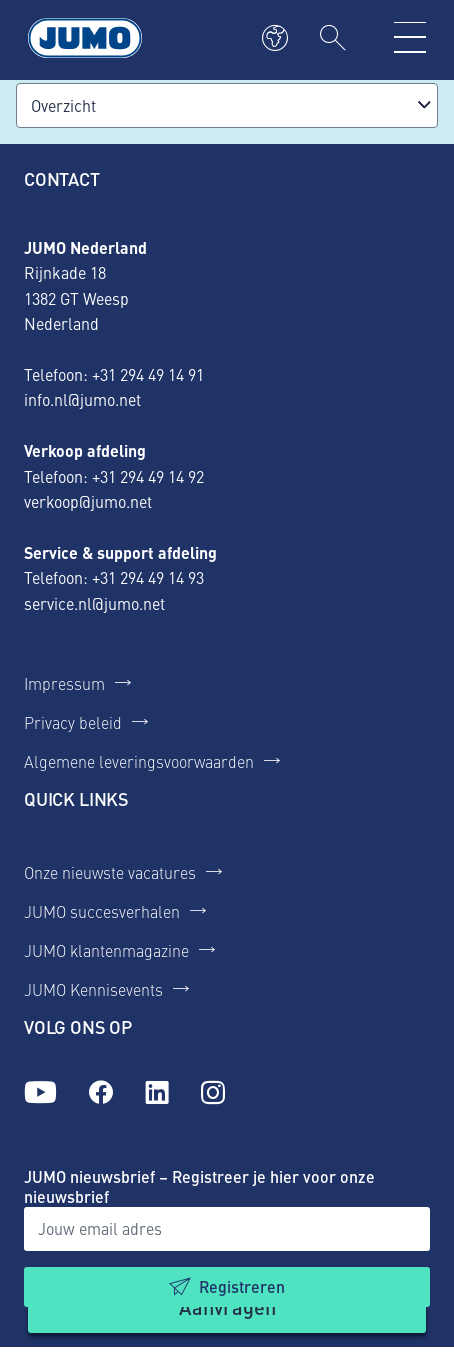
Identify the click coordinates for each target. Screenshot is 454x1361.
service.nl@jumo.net (94, 603)
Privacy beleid (73, 722)
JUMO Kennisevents (93, 989)
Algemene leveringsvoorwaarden (139, 761)
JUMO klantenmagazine (106, 950)
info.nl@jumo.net (82, 399)
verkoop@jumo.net (88, 501)
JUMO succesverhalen (102, 911)
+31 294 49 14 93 (148, 577)
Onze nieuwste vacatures (110, 872)
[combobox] (227, 105)
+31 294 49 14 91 (148, 374)
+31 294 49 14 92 (148, 476)
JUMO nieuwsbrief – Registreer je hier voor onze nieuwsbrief (199, 1186)
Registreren (242, 1286)
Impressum (64, 683)
